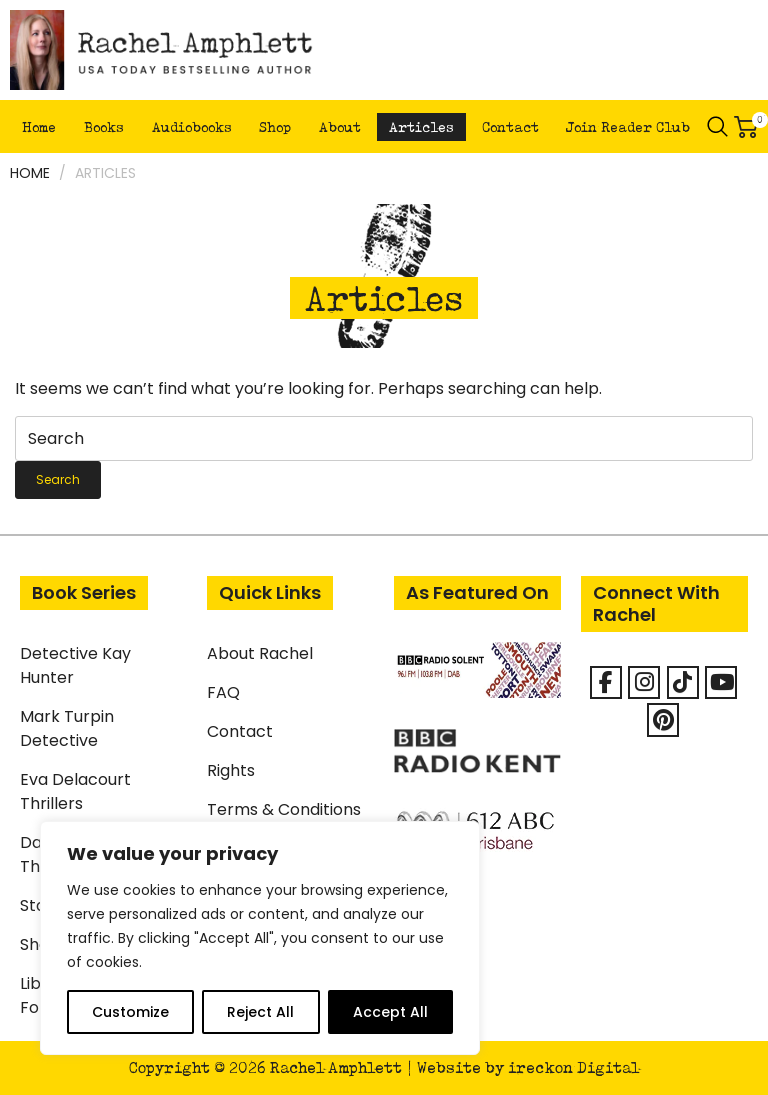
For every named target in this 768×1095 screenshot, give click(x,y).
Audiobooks (192, 127)
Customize (130, 1012)
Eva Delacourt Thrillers (75, 791)
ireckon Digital (573, 1067)
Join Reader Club (628, 127)
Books (104, 127)
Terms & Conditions (284, 809)
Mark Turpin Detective (67, 728)
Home (39, 127)
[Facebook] (606, 682)
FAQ (223, 692)
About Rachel (260, 653)
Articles (421, 127)
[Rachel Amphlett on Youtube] (721, 682)
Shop (275, 127)
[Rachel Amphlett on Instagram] (644, 682)
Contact (510, 127)
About (340, 127)
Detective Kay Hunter (75, 665)
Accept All (390, 1012)
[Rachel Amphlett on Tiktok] (683, 682)
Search (718, 127)
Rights (231, 770)
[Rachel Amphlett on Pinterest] (663, 719)
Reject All (260, 1012)
